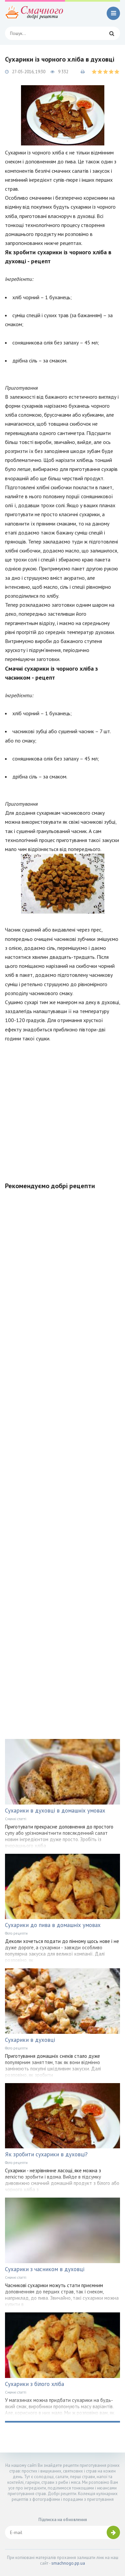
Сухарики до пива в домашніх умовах (53, 1925)
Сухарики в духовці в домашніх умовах (55, 1810)
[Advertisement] (62, 1108)
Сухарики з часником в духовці (44, 2269)
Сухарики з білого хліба (34, 2384)
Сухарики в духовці (30, 2039)
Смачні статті (15, 1819)
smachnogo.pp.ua (68, 2563)
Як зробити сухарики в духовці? (46, 2154)
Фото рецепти (16, 1933)
